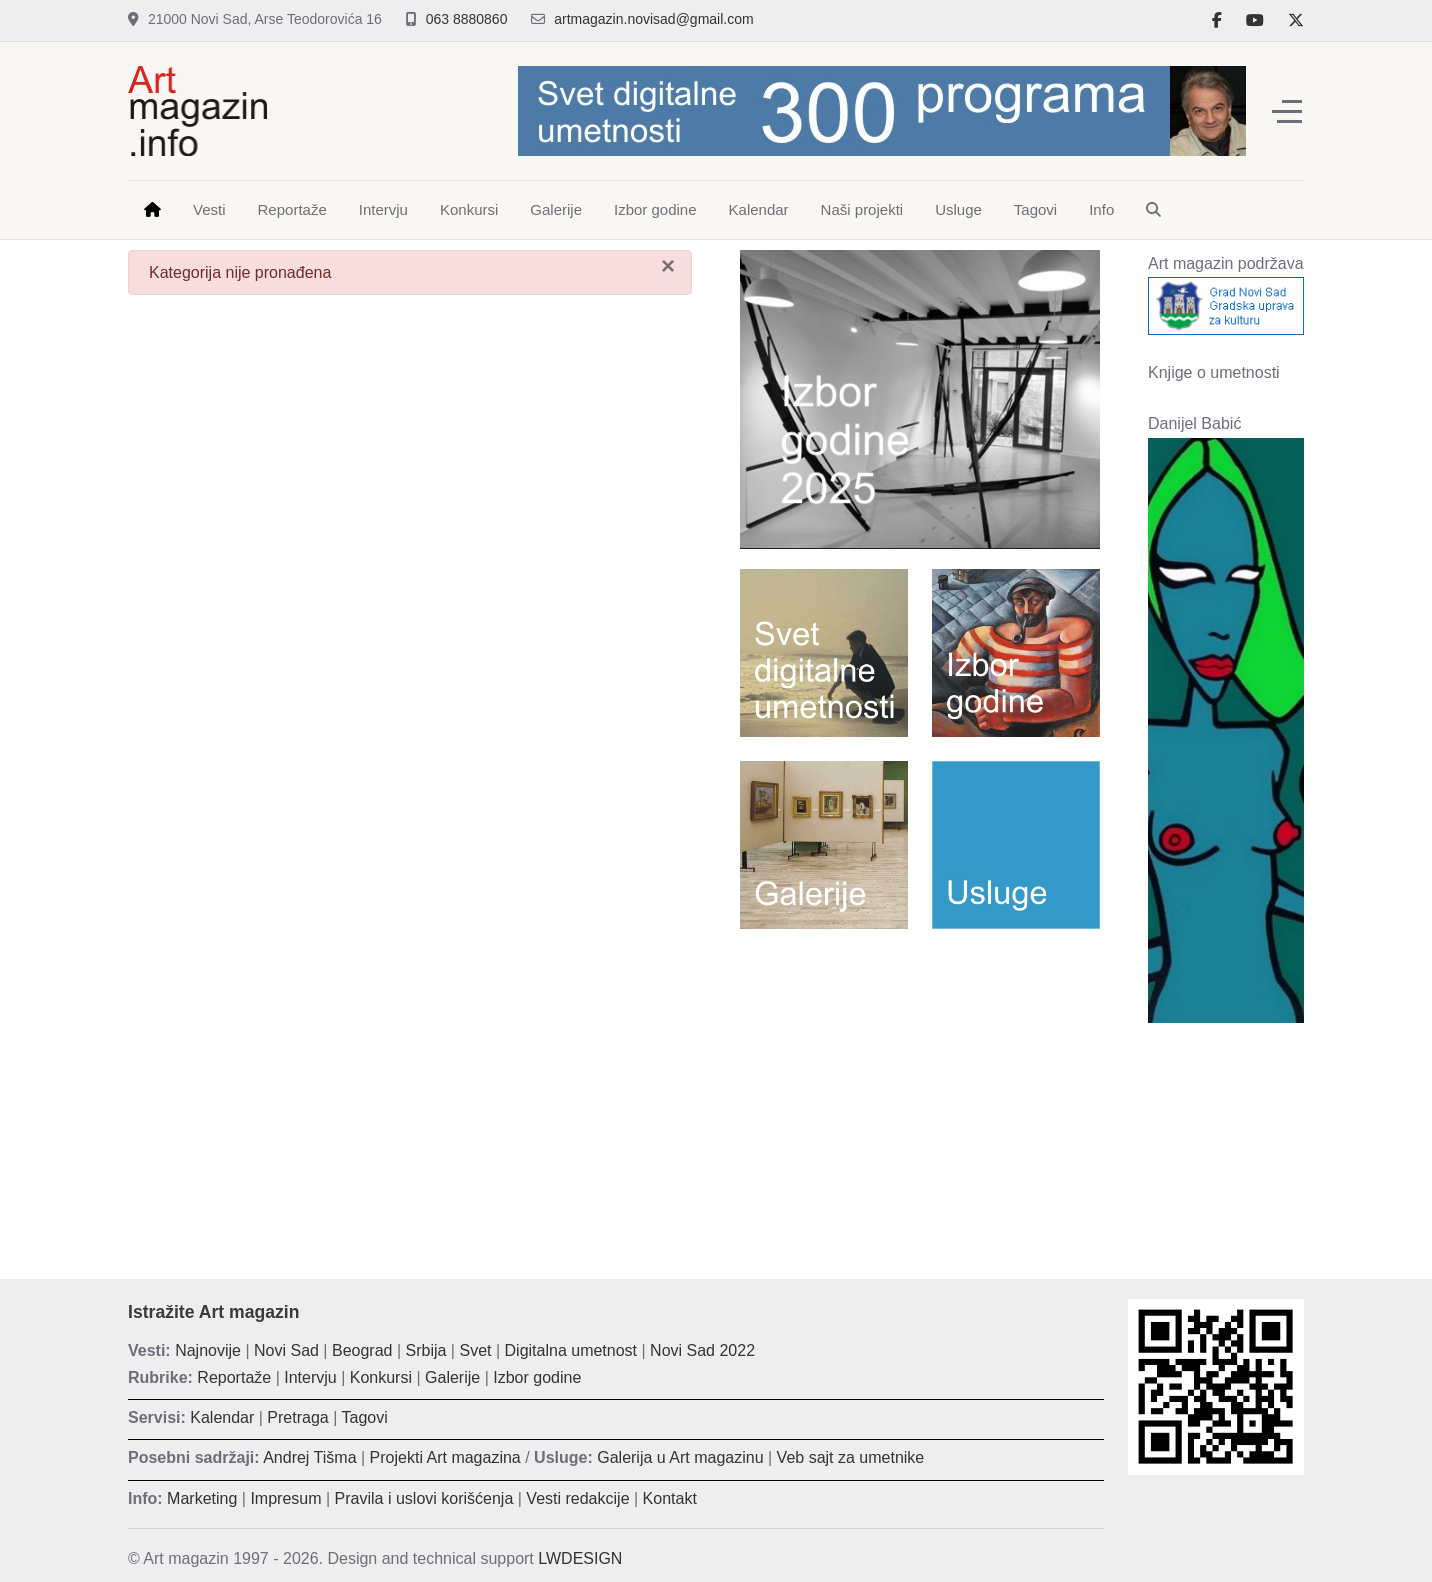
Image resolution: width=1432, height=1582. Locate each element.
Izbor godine (537, 1377)
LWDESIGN (580, 1558)
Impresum (285, 1498)
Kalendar (222, 1417)
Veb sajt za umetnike (851, 1457)
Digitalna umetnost (571, 1350)
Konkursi (381, 1377)
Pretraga (297, 1417)
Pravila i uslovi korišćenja (424, 1498)
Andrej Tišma (309, 1457)
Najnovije (208, 1350)
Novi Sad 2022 (702, 1350)
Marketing (202, 1498)
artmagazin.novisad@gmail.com (653, 19)
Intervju (310, 1377)
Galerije (452, 1377)
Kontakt (670, 1498)
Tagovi (365, 1417)
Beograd (362, 1350)
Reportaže (234, 1377)
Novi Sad (286, 1350)
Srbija (426, 1350)
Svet (475, 1350)
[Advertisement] (920, 1089)
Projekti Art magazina (445, 1457)
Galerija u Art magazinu (680, 1457)
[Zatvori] (668, 266)
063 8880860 (467, 19)
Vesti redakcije (577, 1498)
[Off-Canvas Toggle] (1287, 111)
